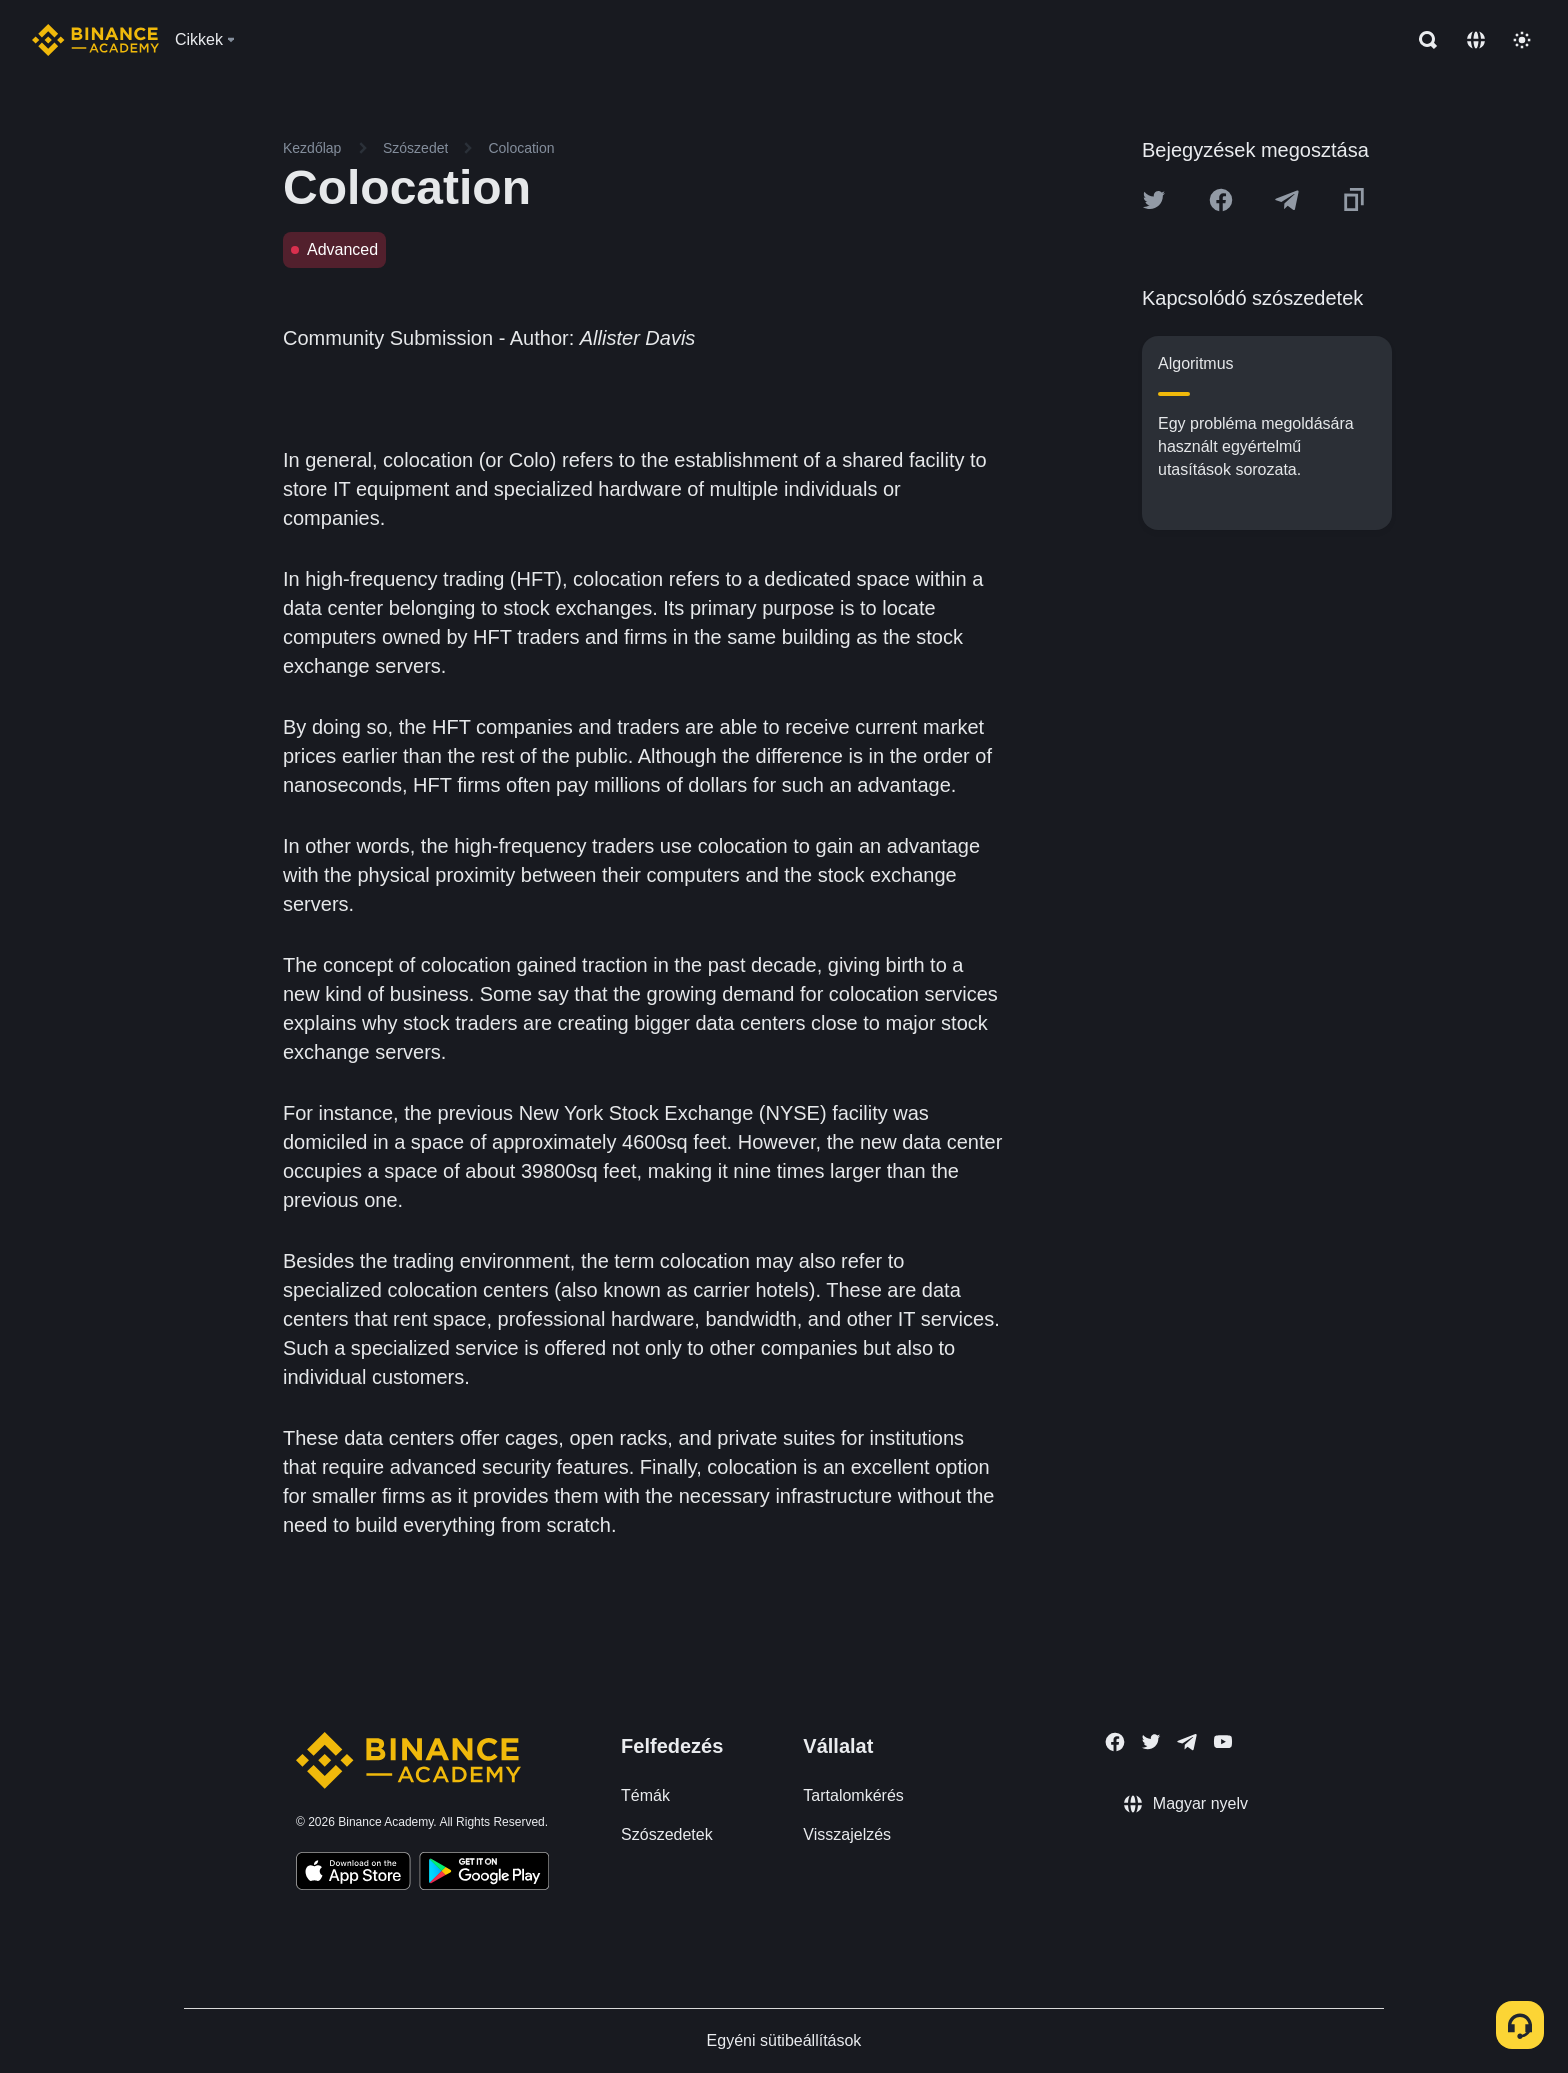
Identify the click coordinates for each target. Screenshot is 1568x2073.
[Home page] (95, 40)
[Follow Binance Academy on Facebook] (1115, 1742)
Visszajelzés (847, 1834)
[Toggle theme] (1522, 40)
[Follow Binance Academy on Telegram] (1187, 1742)
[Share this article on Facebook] (1221, 200)
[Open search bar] (1422, 40)
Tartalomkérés (853, 1795)
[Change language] (1476, 40)
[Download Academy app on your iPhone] (353, 1874)
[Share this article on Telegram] (1287, 200)
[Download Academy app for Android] (484, 1874)
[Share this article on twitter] (1154, 200)
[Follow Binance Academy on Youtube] (1223, 1741)
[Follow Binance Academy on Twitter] (1151, 1742)
